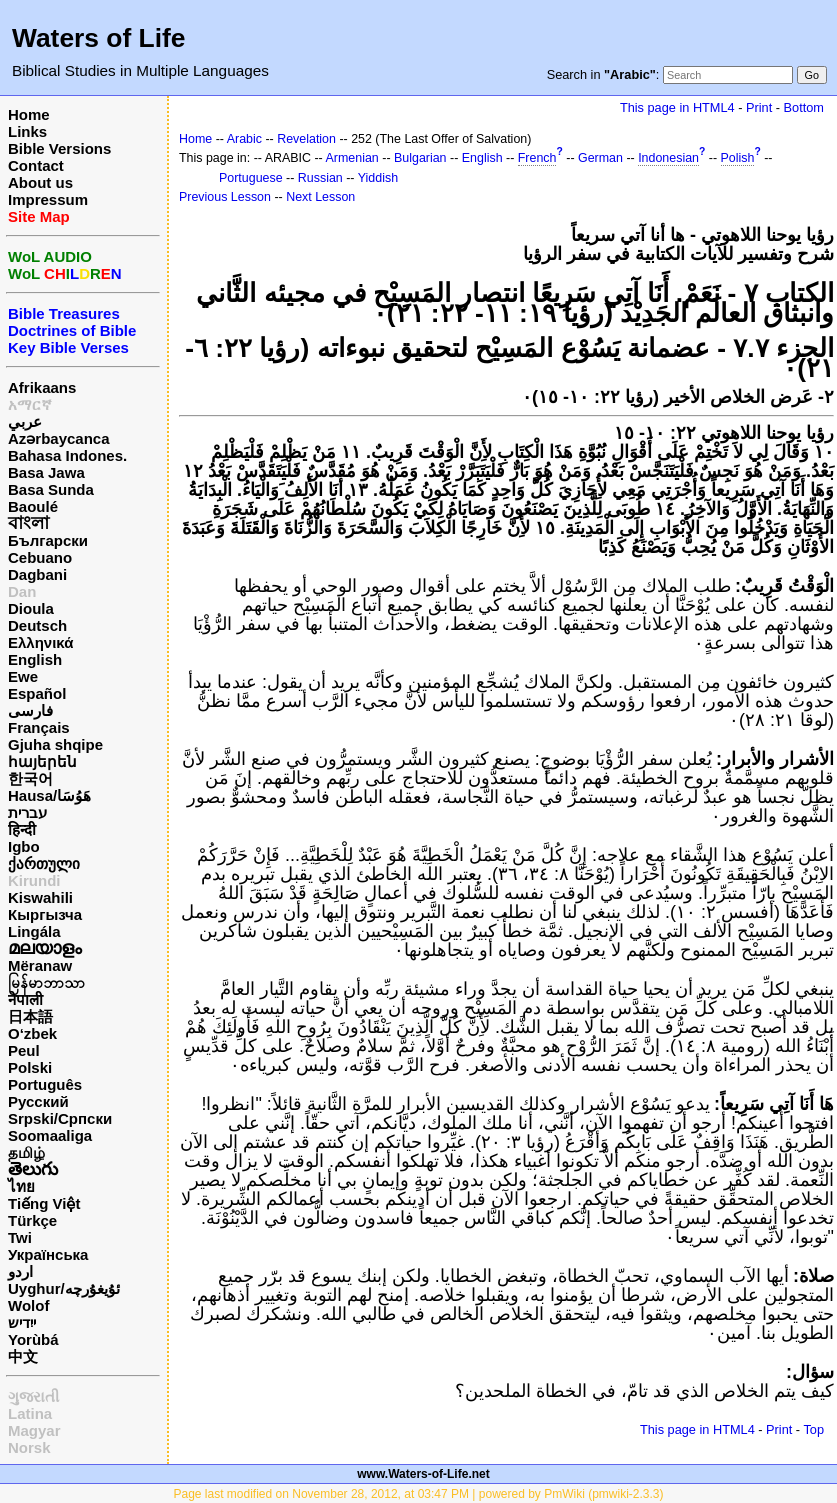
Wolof (28, 1305)
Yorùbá (33, 1339)
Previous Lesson (225, 197)
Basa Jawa (46, 472)
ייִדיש (22, 1322)
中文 (23, 1356)
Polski (30, 1067)
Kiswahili (40, 897)
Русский (38, 1101)
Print (759, 107)
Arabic (244, 139)
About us (40, 182)
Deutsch (37, 625)
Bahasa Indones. (67, 455)
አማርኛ (30, 404)
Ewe (23, 676)
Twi (20, 1237)
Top (813, 1429)
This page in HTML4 (677, 107)
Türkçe (32, 1220)
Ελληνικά (40, 642)
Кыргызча (45, 914)
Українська (48, 1254)
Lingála (34, 931)
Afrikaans (42, 387)
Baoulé (33, 506)
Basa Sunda (51, 489)
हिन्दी (22, 829)
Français (39, 727)
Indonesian (668, 158)
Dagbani (37, 574)
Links (27, 131)
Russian (320, 178)
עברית (27, 812)
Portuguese (251, 178)
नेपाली (25, 999)
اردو (20, 1271)
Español (37, 693)
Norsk (29, 1447)
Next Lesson (320, 197)
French (537, 158)
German (600, 158)
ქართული (44, 863)
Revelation (306, 139)
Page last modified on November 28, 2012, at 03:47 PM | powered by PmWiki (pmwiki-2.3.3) (418, 1494)
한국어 (30, 778)
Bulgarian (420, 158)
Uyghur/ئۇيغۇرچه (64, 1288)
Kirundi (34, 880)
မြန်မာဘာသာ (46, 982)
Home (29, 114)
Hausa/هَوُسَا (49, 795)
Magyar (34, 1430)
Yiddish (378, 178)
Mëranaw (40, 965)
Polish (738, 158)
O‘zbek (32, 1033)
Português (45, 1084)
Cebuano (40, 557)
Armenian (352, 158)
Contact (36, 165)
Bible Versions (59, 148)
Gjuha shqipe (55, 744)
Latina (30, 1413)
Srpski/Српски (60, 1118)
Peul (24, 1050)
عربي (25, 421)
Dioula (31, 608)
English (35, 659)
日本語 (30, 1016)
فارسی (30, 710)
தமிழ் (26, 1152)
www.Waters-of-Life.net (423, 1474)
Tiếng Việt (44, 1203)
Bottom (804, 107)
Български (48, 540)
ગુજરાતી (33, 1396)
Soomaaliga (50, 1135)
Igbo (24, 846)
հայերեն (42, 761)
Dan (22, 591)
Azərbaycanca (59, 438)
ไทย (21, 1186)
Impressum (48, 199)
